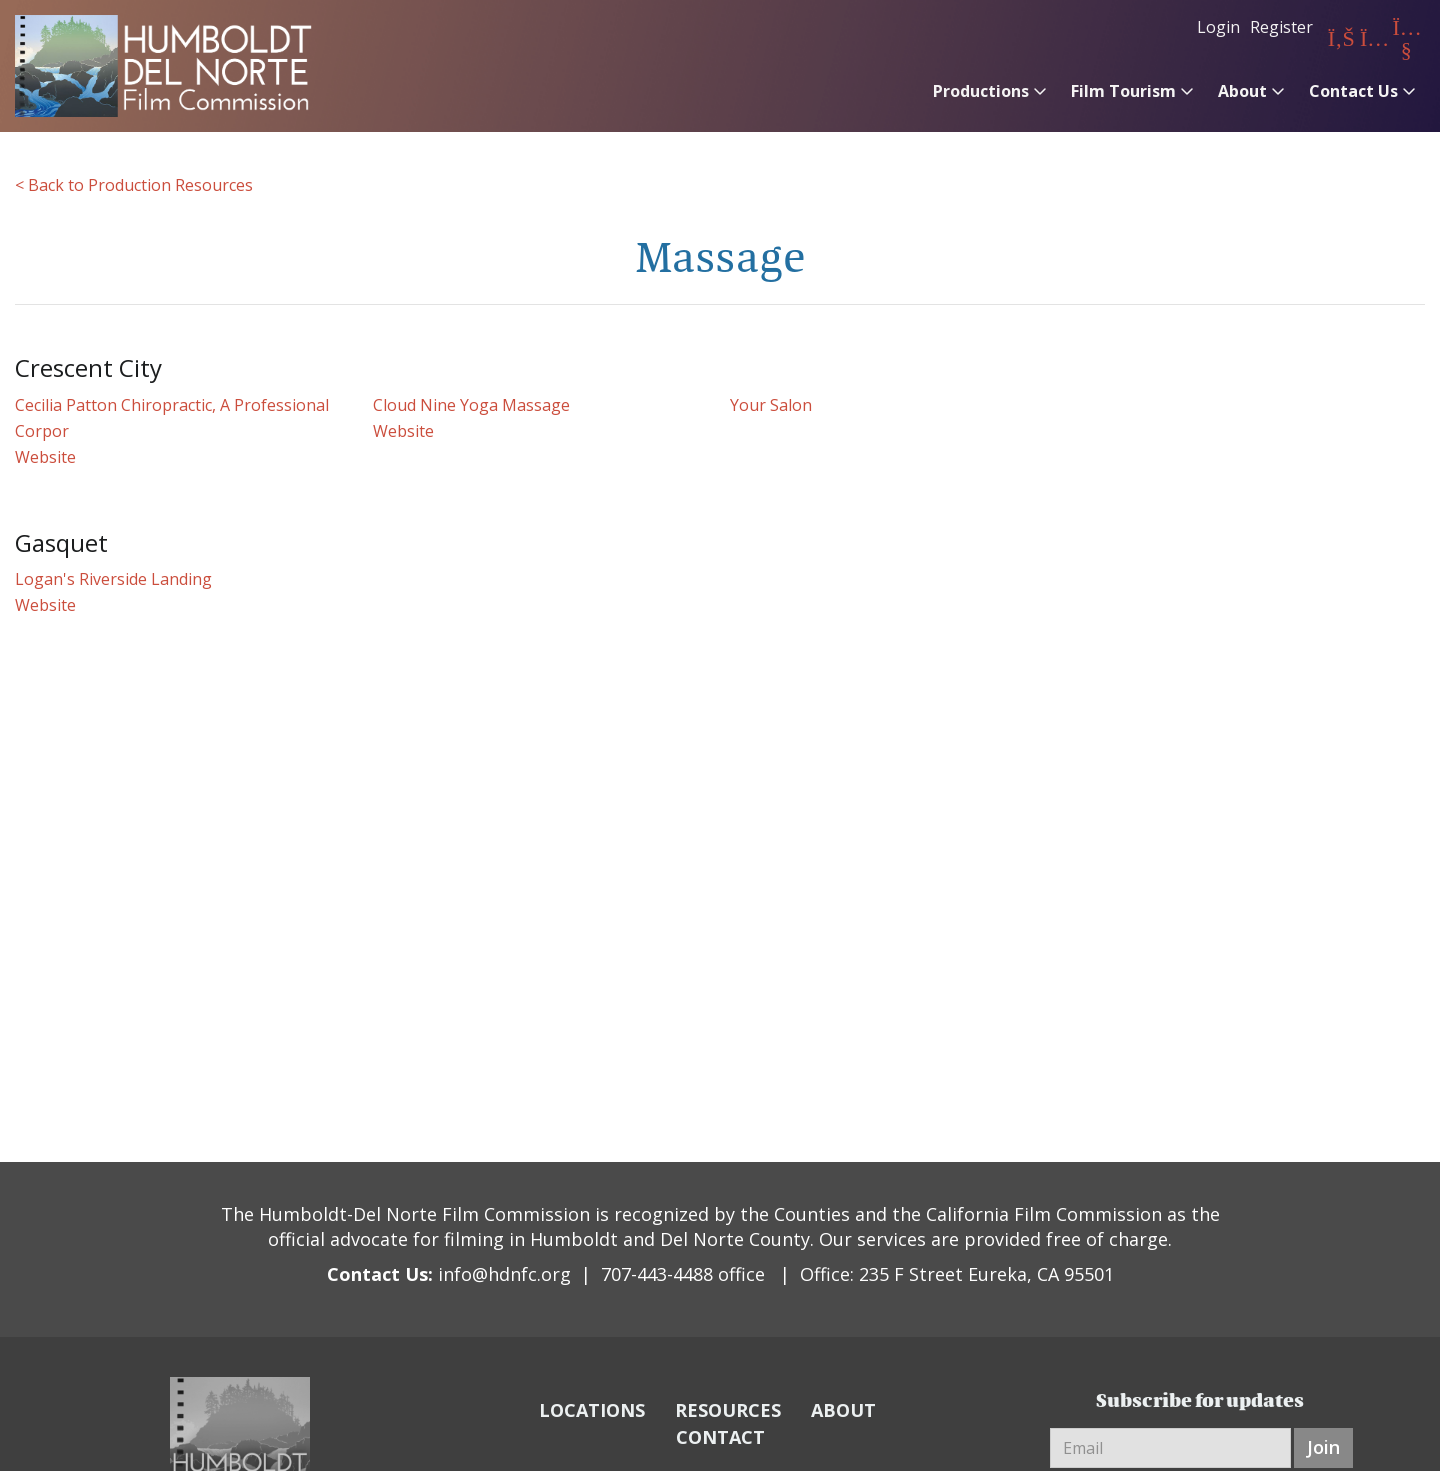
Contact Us (1353, 91)
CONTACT (720, 1437)
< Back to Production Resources (134, 185)
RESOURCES (728, 1410)
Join (1323, 1447)
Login (1218, 27)
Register (1281, 27)
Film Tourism (1123, 91)
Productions (981, 91)
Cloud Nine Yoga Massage (471, 405)
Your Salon (771, 405)
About (1242, 91)
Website (45, 457)
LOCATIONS (592, 1410)
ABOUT (843, 1410)
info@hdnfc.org (504, 1274)
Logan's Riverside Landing (113, 579)
